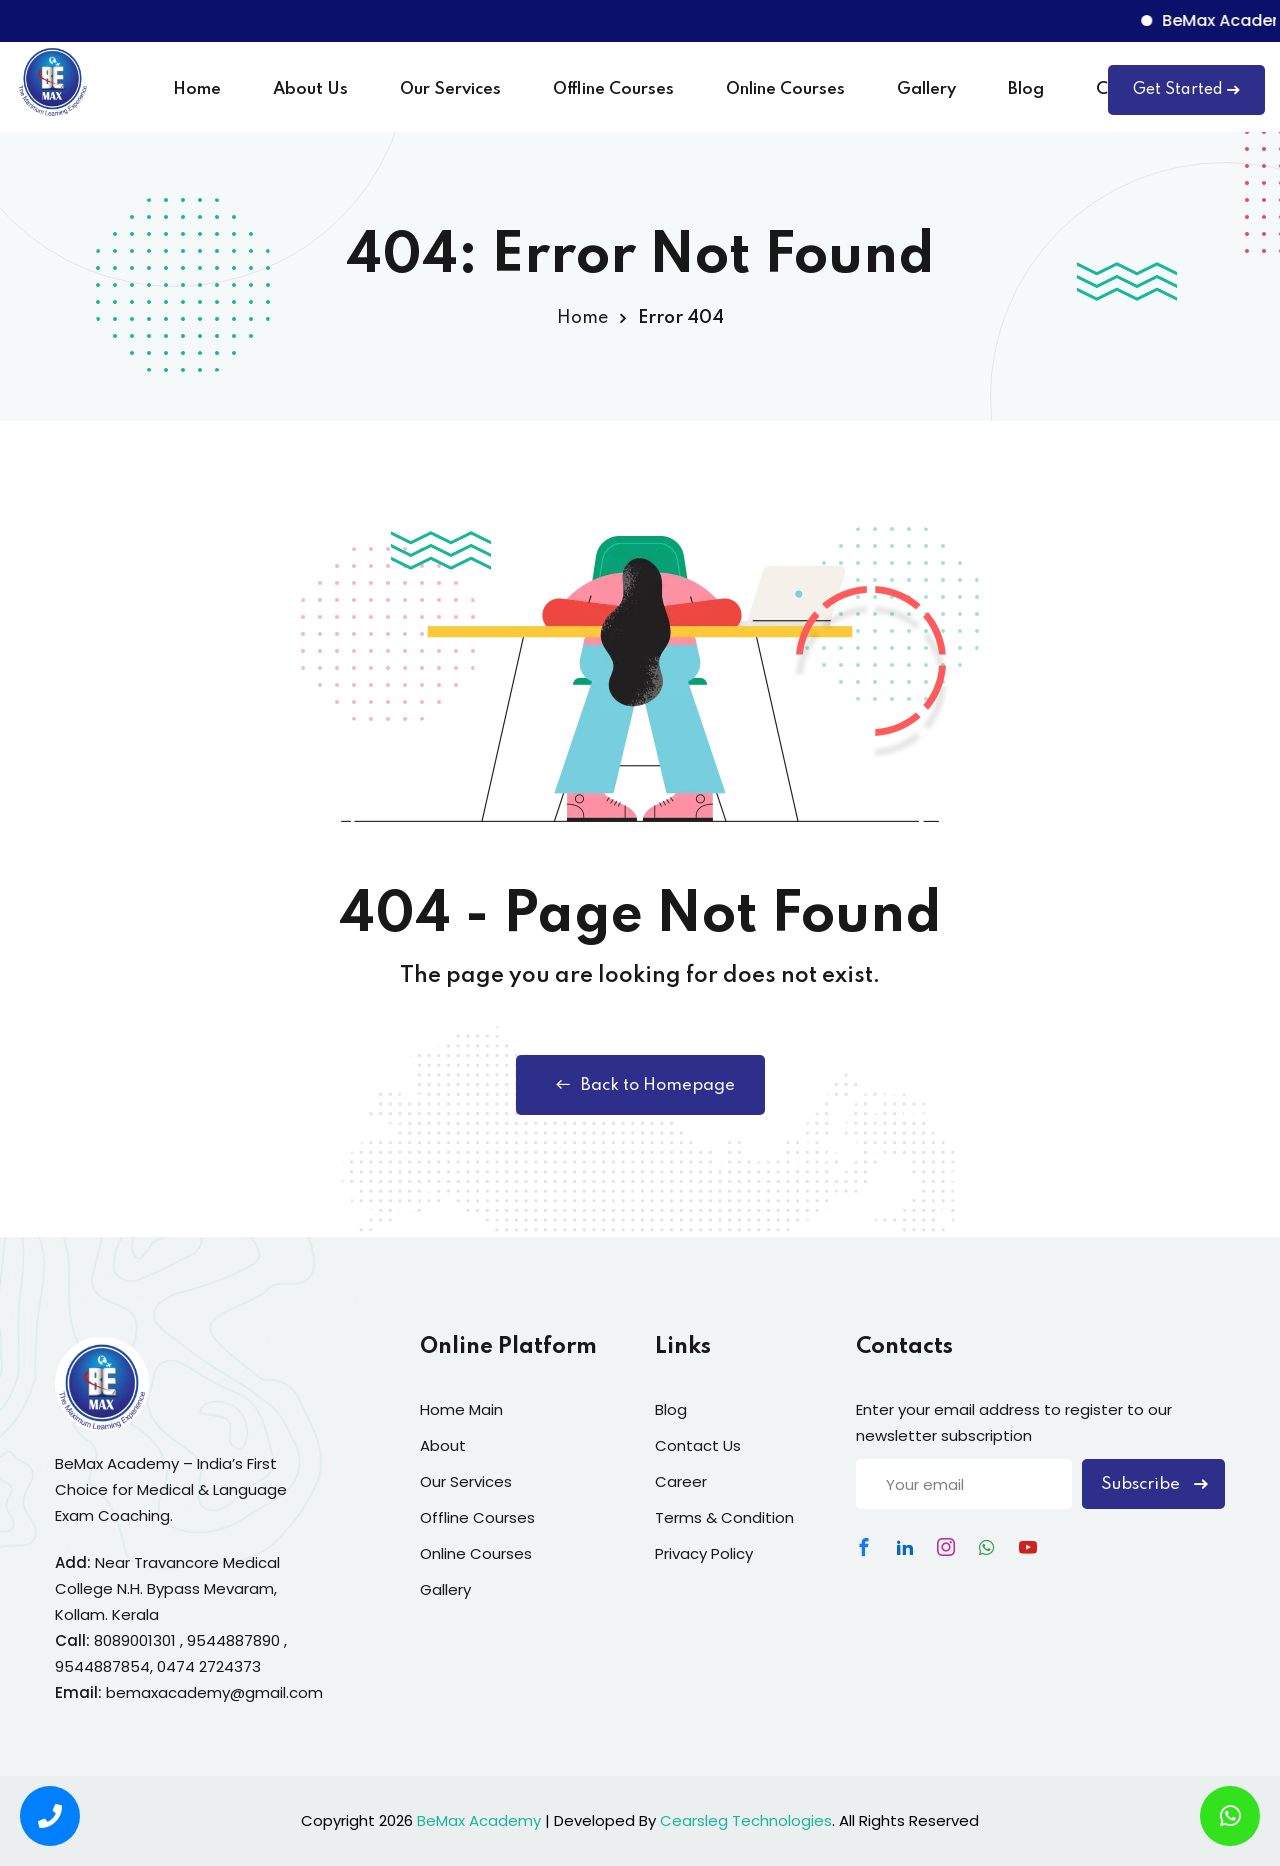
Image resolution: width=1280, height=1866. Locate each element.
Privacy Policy (704, 1553)
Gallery (926, 89)
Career (681, 1481)
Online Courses (785, 89)
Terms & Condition (724, 1517)
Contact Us (698, 1445)
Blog (1026, 89)
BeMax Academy (479, 1820)
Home (197, 89)
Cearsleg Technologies (746, 1820)
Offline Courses (613, 89)
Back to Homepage (640, 1085)
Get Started (1186, 90)
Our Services (450, 89)
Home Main (461, 1409)
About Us (310, 89)
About (443, 1445)
